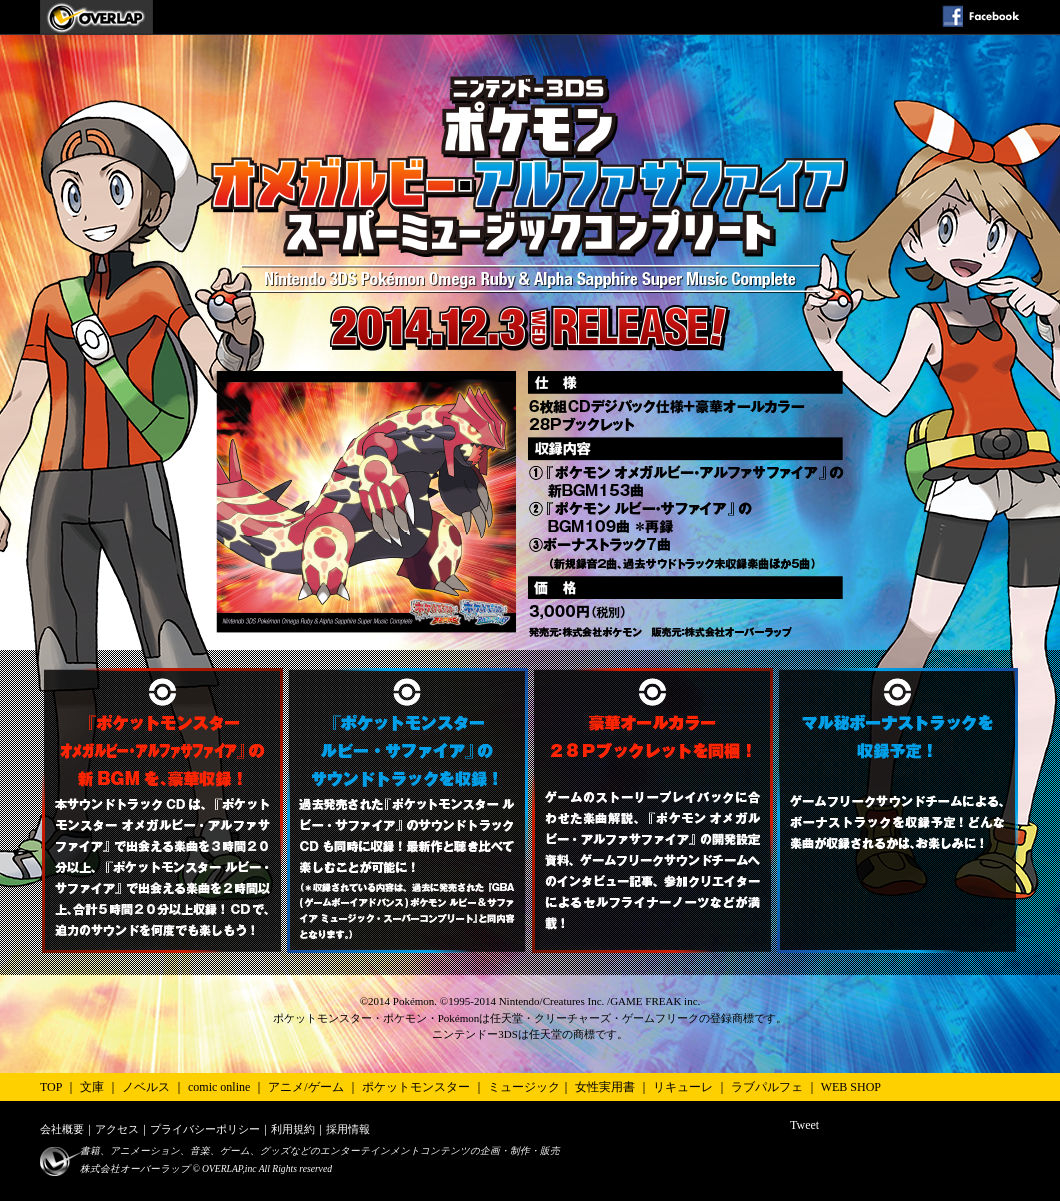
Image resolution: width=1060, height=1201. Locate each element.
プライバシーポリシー (205, 1129)
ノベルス (146, 1087)
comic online (219, 1087)
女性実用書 (605, 1087)
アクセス (117, 1129)
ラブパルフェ (767, 1087)
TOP (51, 1087)
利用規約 (293, 1129)
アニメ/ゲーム (305, 1087)
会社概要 (62, 1129)
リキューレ (683, 1087)
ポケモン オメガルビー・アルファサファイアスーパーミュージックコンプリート (96, 17)
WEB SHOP (851, 1087)
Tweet (804, 1125)
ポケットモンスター (416, 1087)
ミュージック (524, 1087)
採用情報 (348, 1129)
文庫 (92, 1087)
